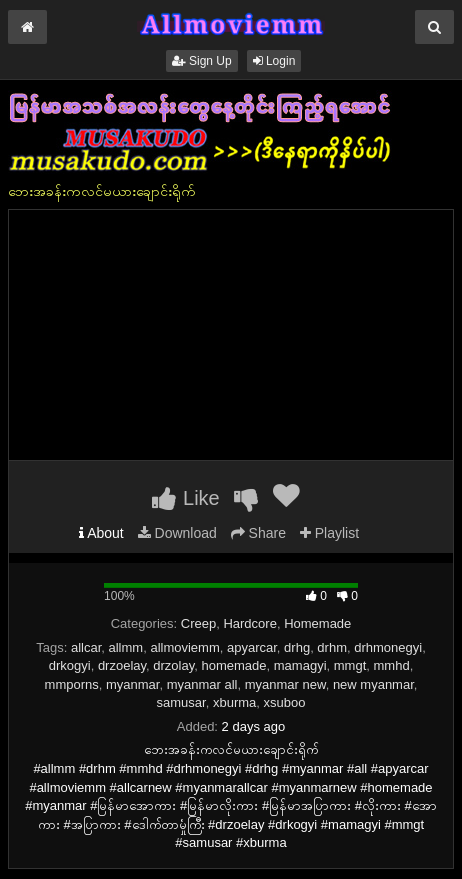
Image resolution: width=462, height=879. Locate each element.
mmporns (72, 684)
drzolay (173, 665)
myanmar (132, 684)
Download (177, 533)
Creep (198, 623)
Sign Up (202, 61)
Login (274, 61)
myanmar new (285, 684)
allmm (126, 647)
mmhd (392, 665)
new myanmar (373, 684)
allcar (86, 647)
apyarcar (252, 647)
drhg (297, 647)
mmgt (350, 665)
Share (258, 533)
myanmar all (202, 684)
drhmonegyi (388, 647)
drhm (332, 647)
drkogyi (70, 665)
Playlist (329, 533)
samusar (181, 702)
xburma (234, 702)
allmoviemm (184, 647)
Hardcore (249, 623)
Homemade (317, 623)
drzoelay (122, 665)
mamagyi (300, 665)
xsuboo (285, 702)
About (101, 533)
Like (185, 498)
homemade (234, 665)
